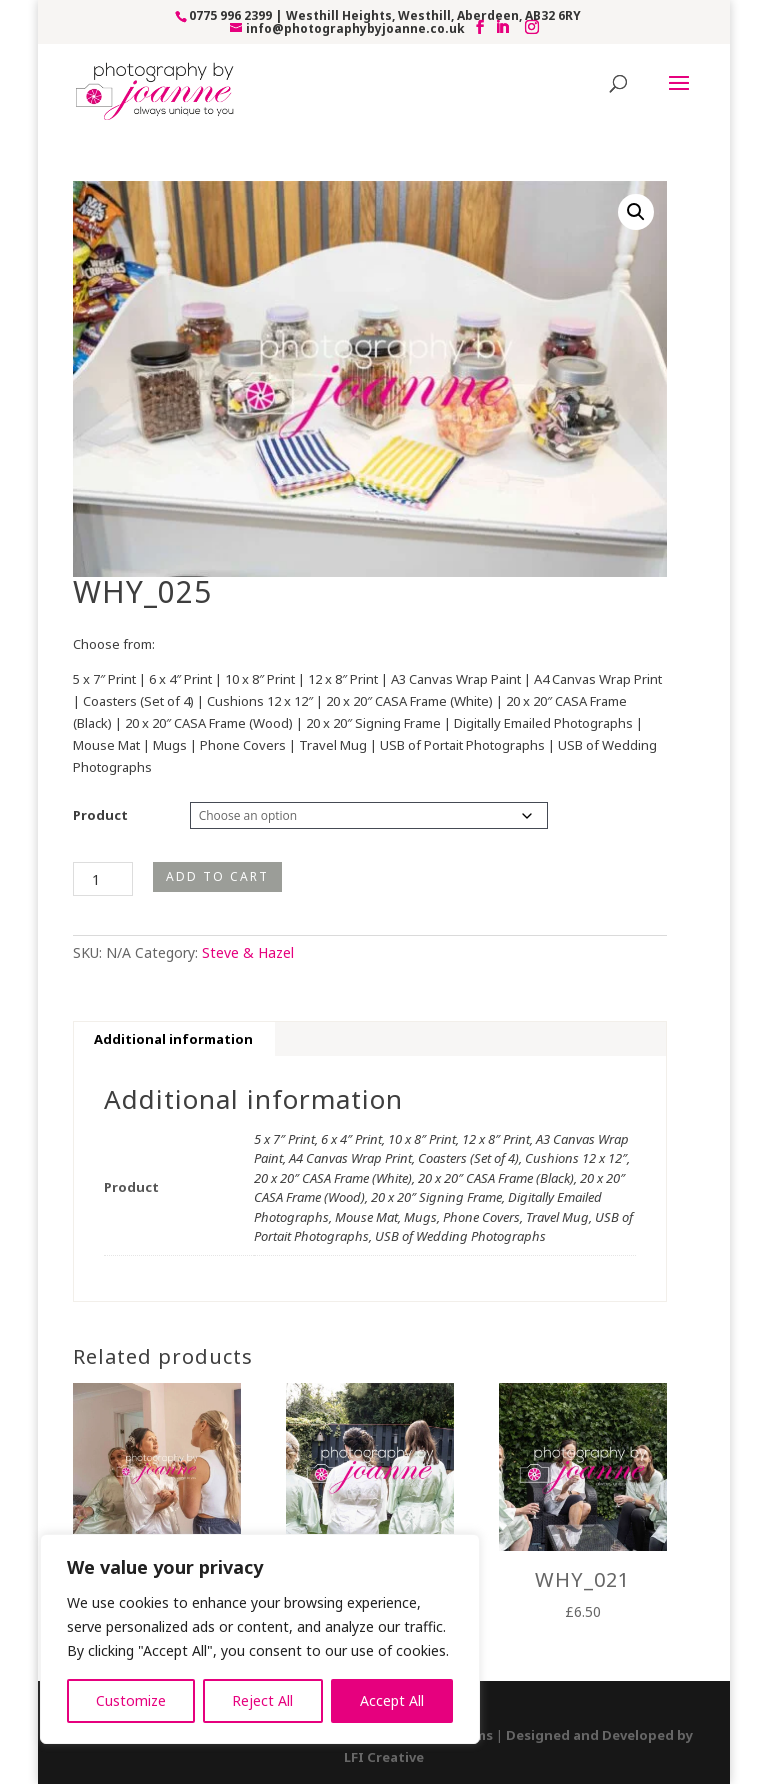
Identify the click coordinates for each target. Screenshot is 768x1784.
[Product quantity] (103, 879)
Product (100, 815)
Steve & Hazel (248, 952)
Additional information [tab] (173, 1039)
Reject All (262, 1700)
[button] (636, 212)
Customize (131, 1700)
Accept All (392, 1700)
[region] (260, 1639)
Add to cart (217, 876)
